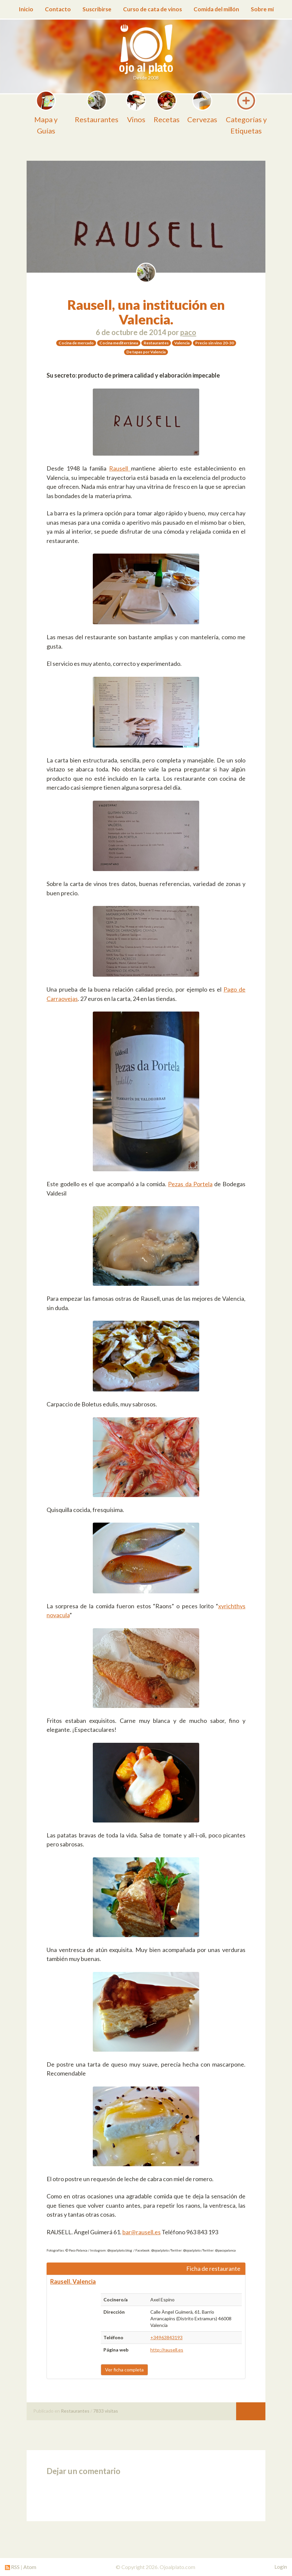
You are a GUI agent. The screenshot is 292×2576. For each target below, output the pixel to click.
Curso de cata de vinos (152, 9)
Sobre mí (262, 9)
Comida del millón (216, 9)
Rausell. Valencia (73, 2281)
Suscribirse (96, 9)
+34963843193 (166, 2337)
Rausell (120, 468)
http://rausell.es (166, 2350)
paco (188, 332)
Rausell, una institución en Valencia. (146, 312)
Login (280, 2567)
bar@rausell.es (141, 2232)
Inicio (26, 9)
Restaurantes (75, 2411)
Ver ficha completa (124, 2369)
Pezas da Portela (190, 1184)
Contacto (58, 9)
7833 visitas (105, 2411)
